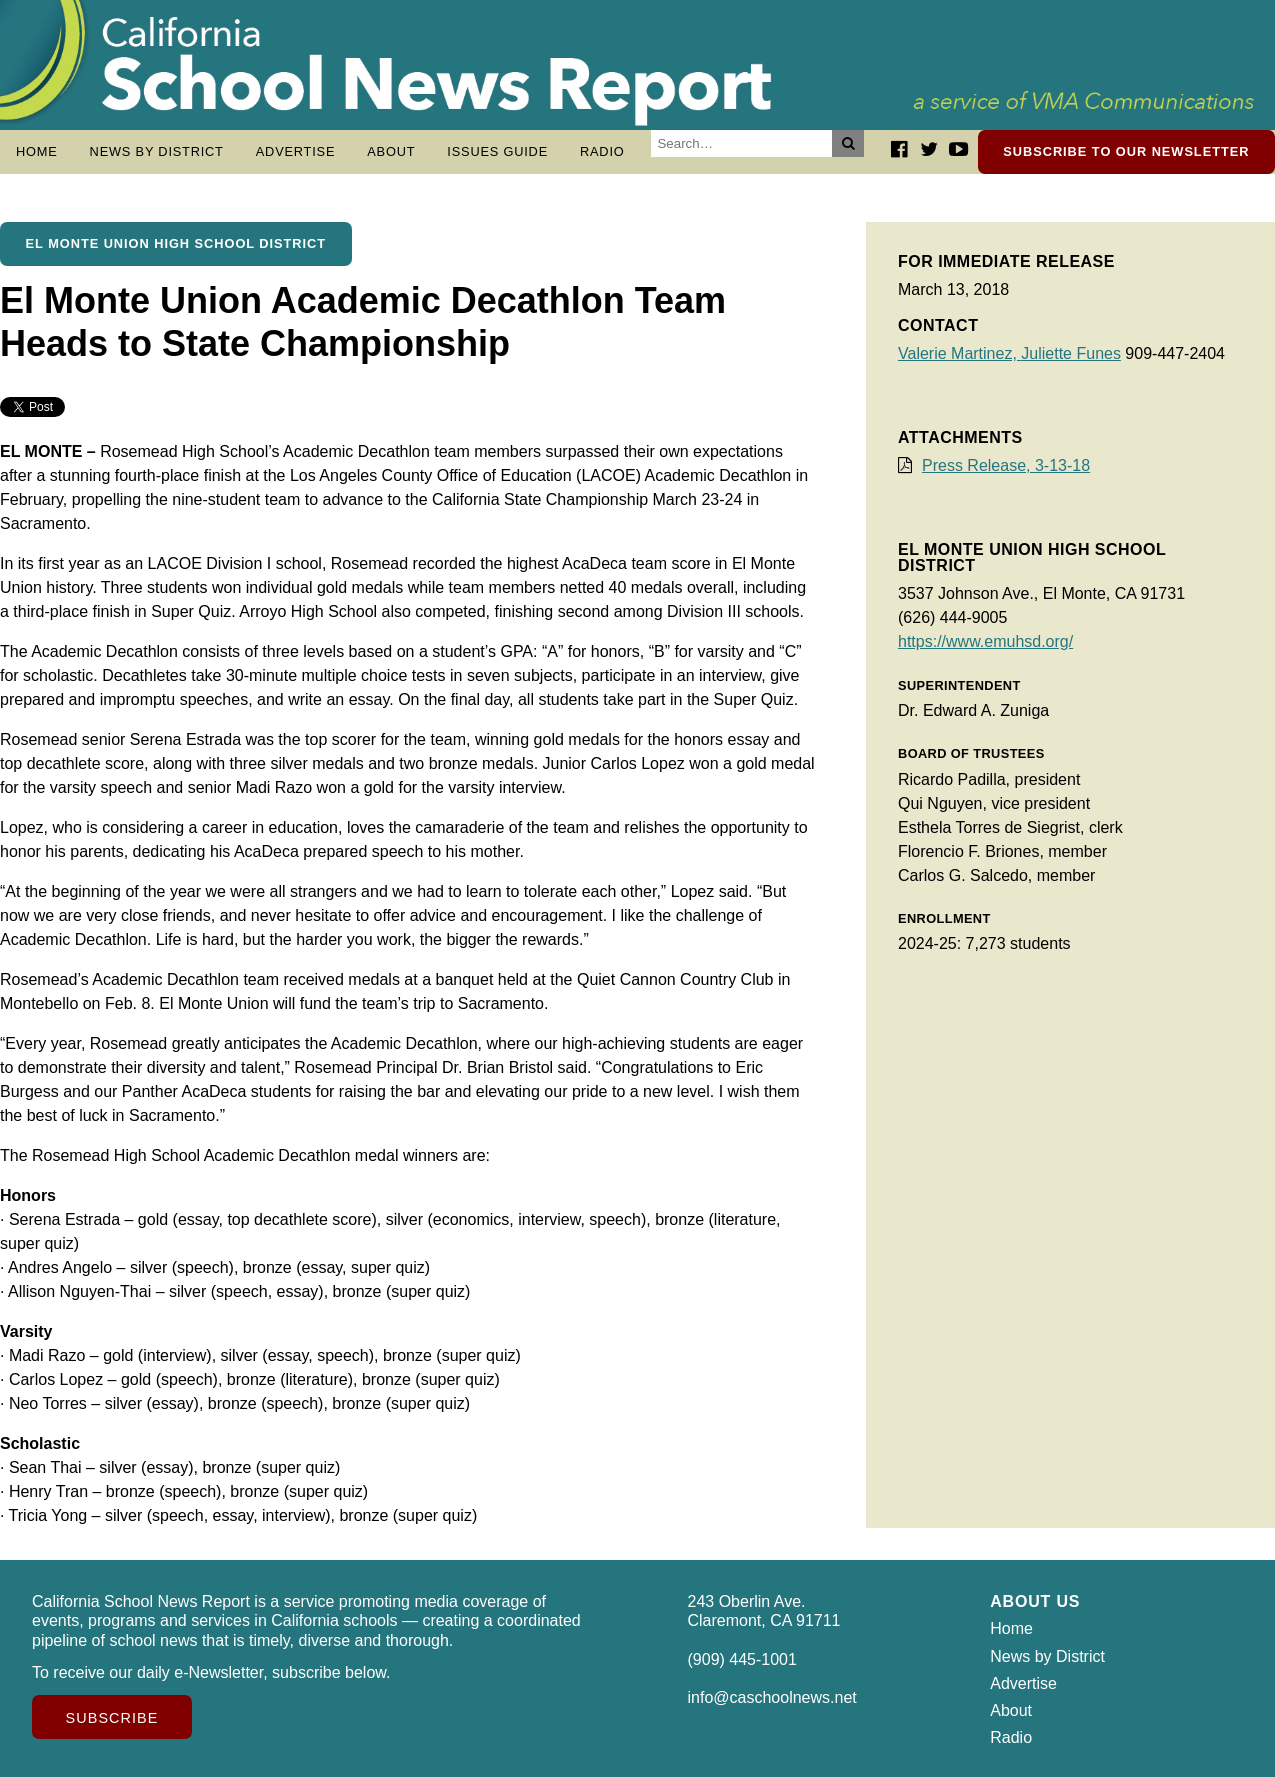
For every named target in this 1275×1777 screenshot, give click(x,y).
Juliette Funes (1071, 353)
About (391, 151)
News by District (157, 151)
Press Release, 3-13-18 (1006, 465)
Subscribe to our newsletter (1126, 151)
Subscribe (112, 1718)
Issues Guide (497, 151)
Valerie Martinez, (959, 353)
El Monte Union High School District (176, 243)
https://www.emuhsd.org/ (985, 641)
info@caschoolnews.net (772, 1697)
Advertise (296, 151)
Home (37, 151)
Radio (602, 151)
